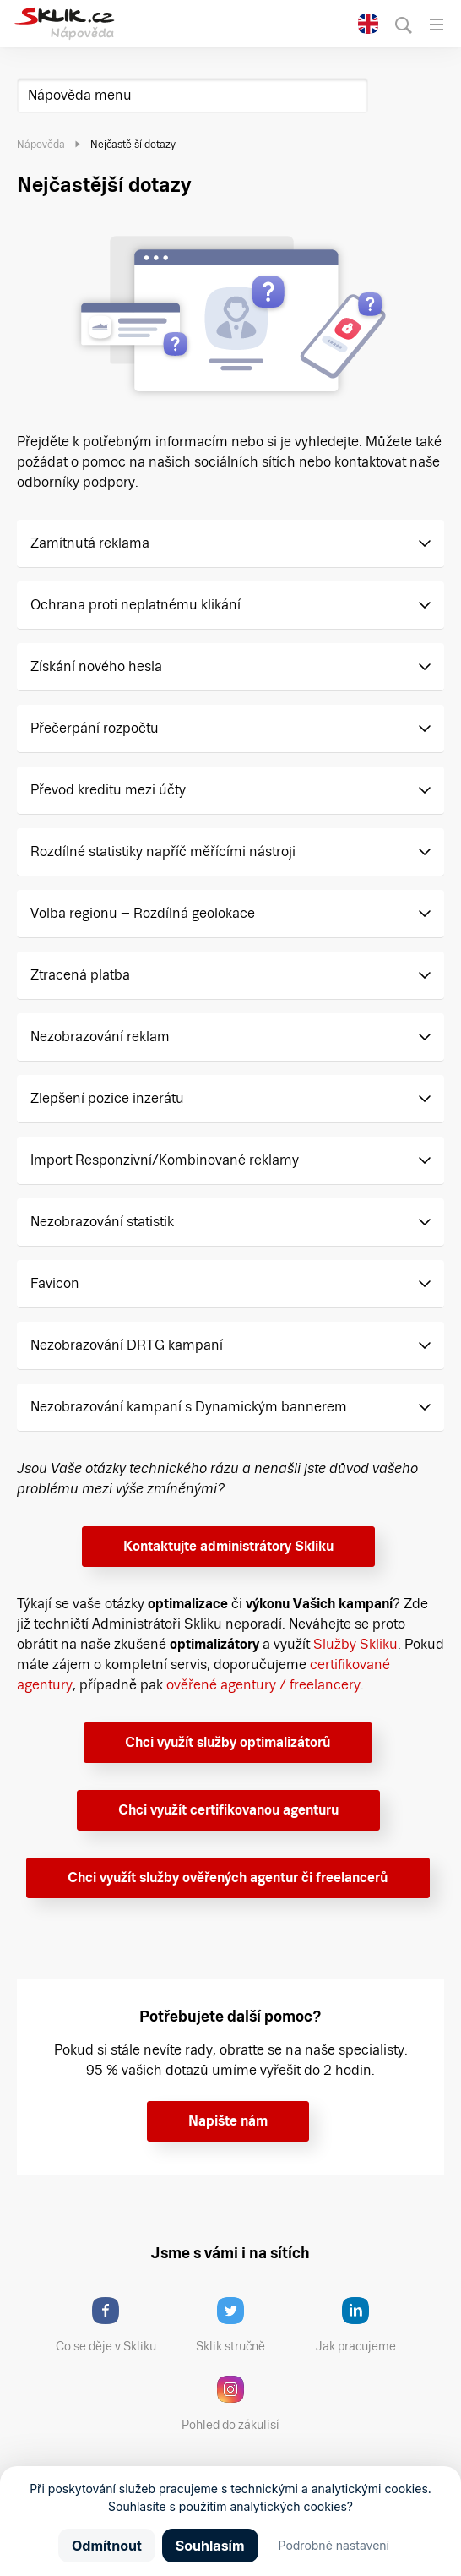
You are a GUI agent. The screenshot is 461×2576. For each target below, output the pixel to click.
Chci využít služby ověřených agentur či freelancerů (228, 1877)
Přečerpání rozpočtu (94, 728)
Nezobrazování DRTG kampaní (126, 1345)
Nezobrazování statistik (102, 1222)
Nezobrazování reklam (100, 1037)
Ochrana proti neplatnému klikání (135, 605)
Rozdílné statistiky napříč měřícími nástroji (163, 851)
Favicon (54, 1283)
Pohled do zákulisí (236, 2403)
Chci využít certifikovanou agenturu (228, 1810)
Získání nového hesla (96, 666)
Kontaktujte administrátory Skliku (228, 1546)
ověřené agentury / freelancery (263, 1685)
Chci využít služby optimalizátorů (228, 1742)
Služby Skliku (355, 1644)
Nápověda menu (80, 95)
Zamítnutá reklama (89, 543)
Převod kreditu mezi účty (108, 790)
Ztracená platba (80, 975)
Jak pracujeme (366, 2325)
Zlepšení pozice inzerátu (107, 1098)
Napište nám (228, 2121)
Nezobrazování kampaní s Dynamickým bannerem (188, 1407)
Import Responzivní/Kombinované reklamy (164, 1160)
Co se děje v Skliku (111, 2325)
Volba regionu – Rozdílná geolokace (142, 913)
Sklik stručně (243, 2325)
